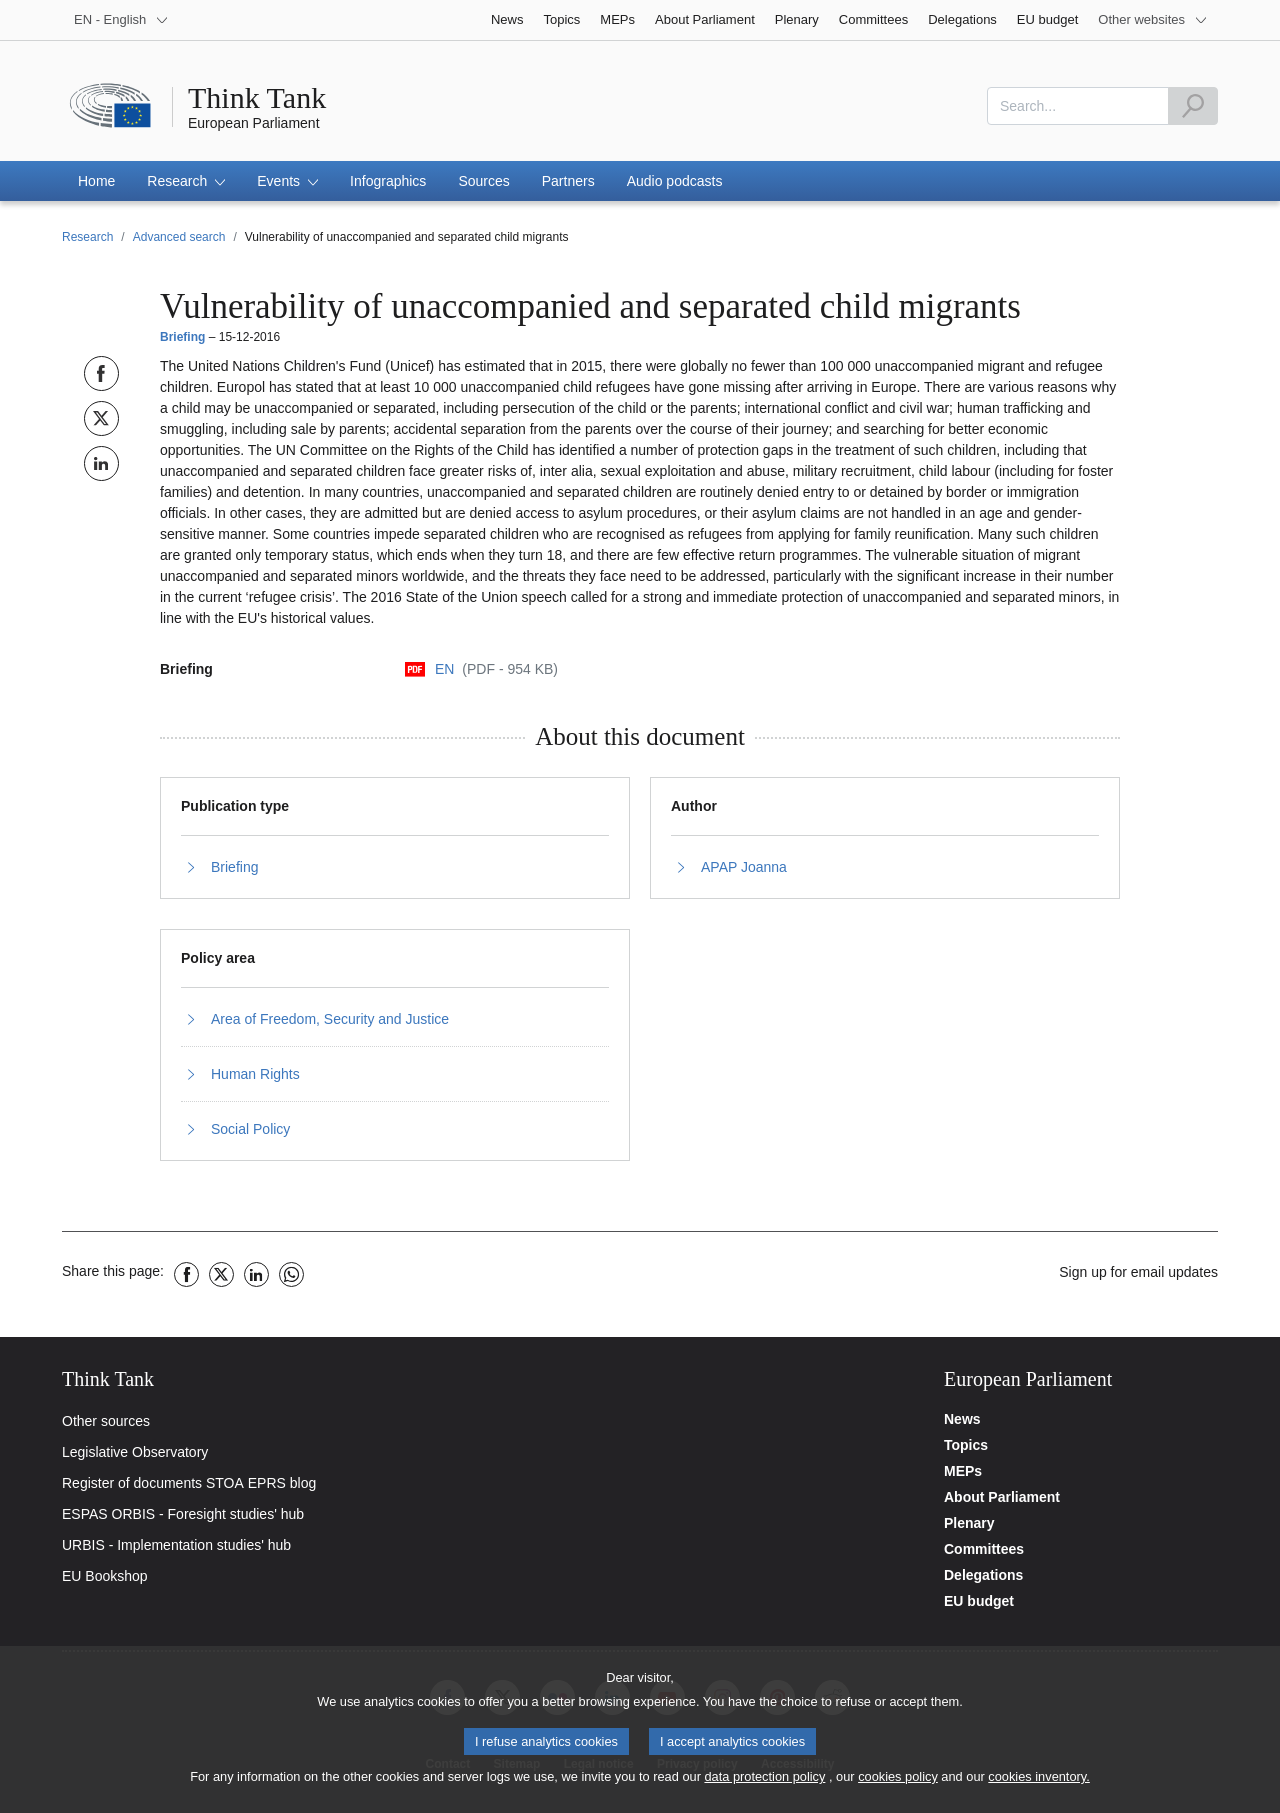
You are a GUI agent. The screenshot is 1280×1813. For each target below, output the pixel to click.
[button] (186, 181)
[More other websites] (1153, 20)
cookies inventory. (1038, 1784)
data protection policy (764, 1784)
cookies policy (898, 1784)
